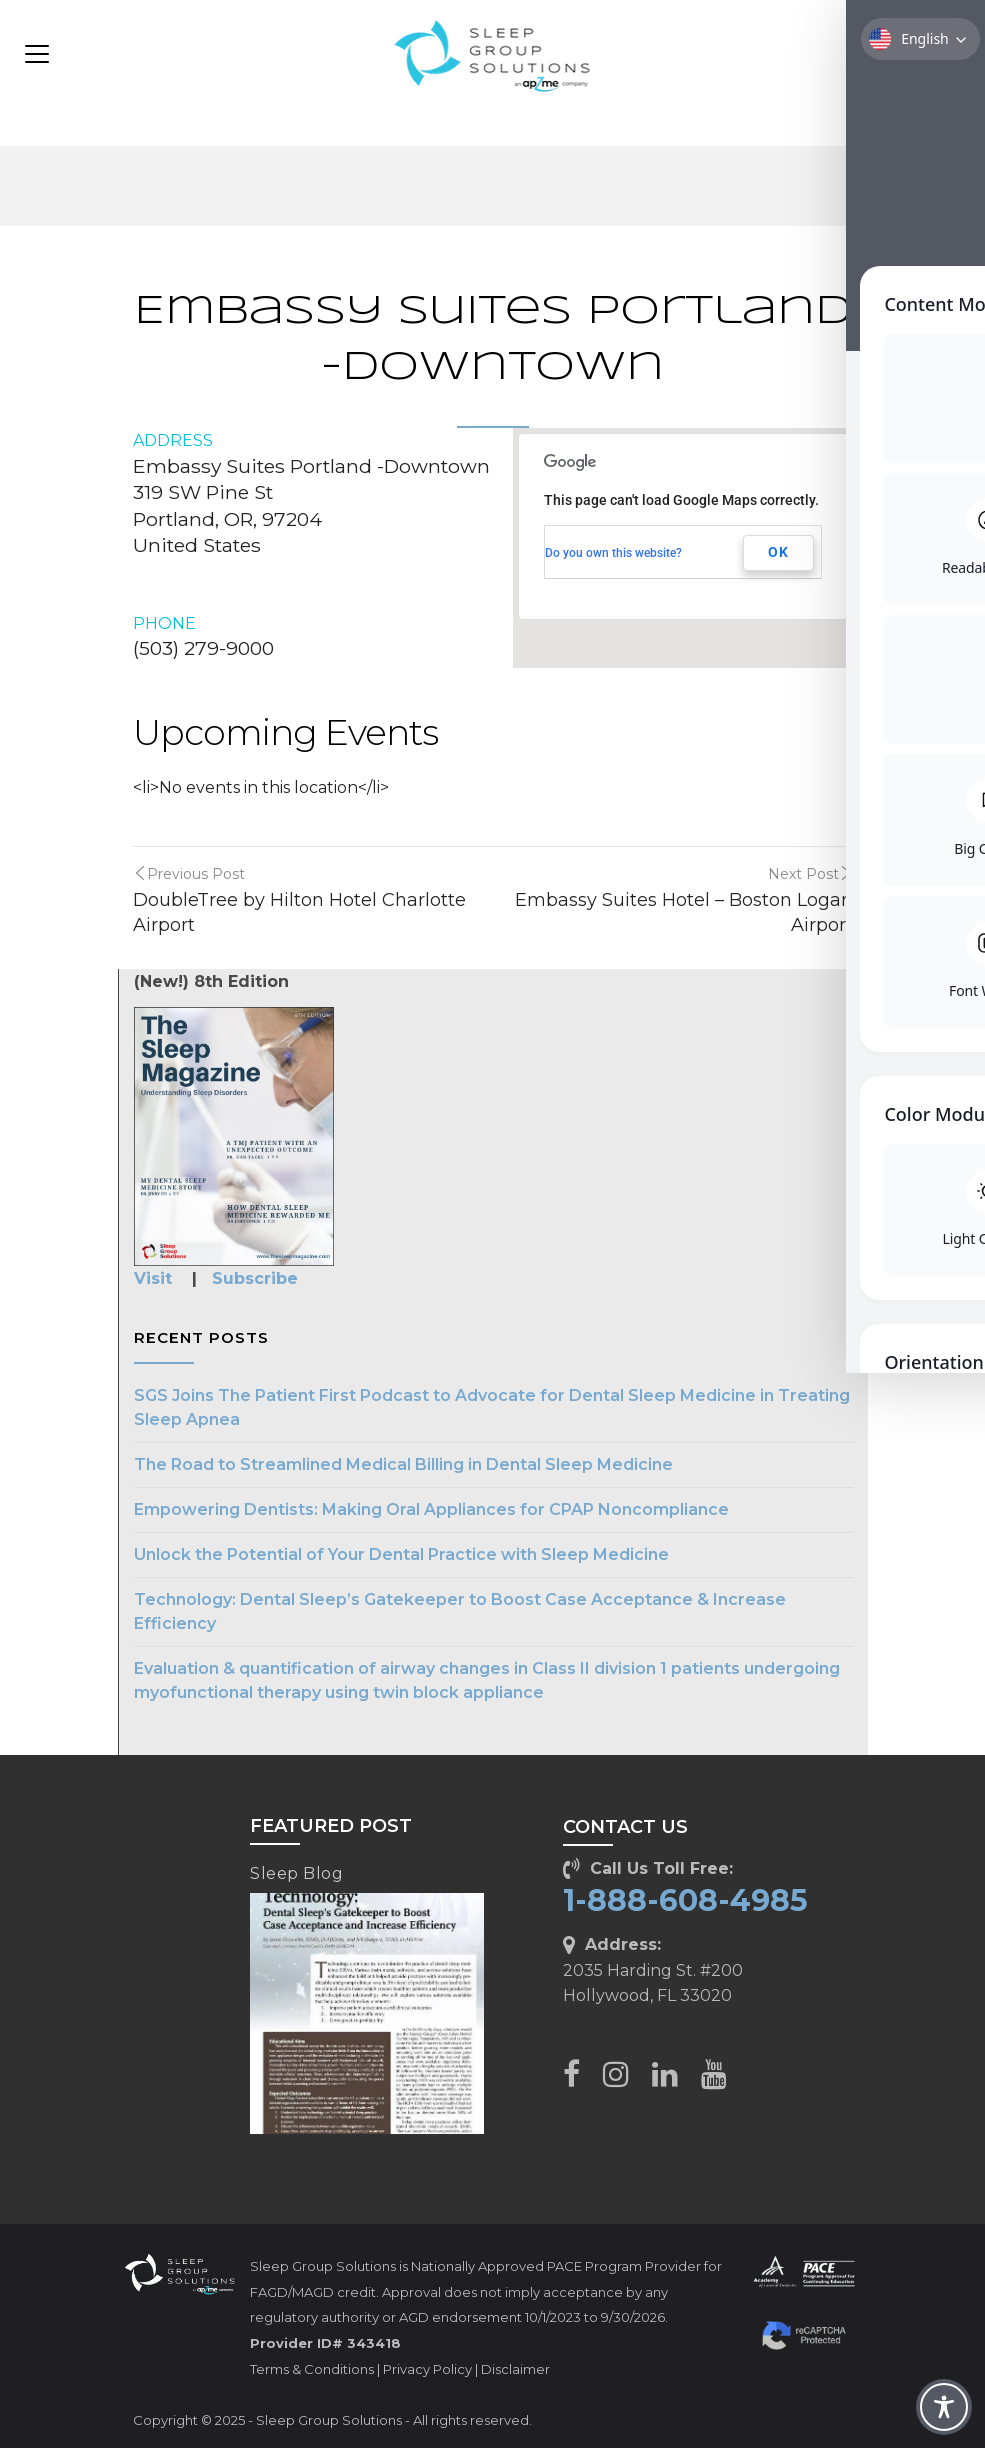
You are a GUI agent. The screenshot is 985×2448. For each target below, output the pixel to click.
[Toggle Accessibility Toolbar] (944, 2407)
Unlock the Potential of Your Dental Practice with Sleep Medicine (401, 1554)
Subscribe (255, 1278)
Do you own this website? (613, 553)
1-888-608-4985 (685, 1900)
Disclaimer (515, 2369)
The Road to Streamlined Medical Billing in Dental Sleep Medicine (403, 1464)
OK (778, 552)
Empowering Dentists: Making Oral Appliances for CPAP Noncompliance (431, 1509)
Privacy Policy (427, 2369)
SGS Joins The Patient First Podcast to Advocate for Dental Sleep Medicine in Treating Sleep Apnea (492, 1407)
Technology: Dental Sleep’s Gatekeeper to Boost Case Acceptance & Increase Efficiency (460, 1611)
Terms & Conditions (312, 2369)
